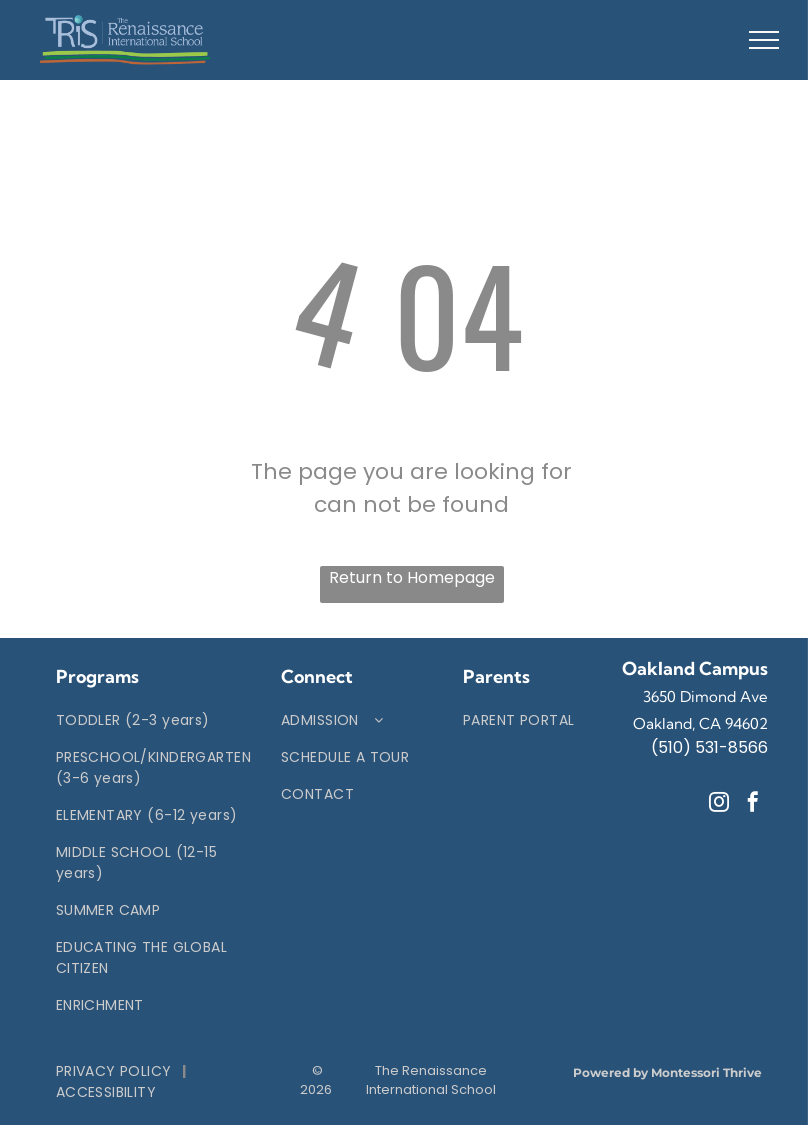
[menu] (764, 40)
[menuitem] (153, 720)
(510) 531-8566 (709, 747)
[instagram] (719, 804)
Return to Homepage (412, 577)
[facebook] (753, 804)
